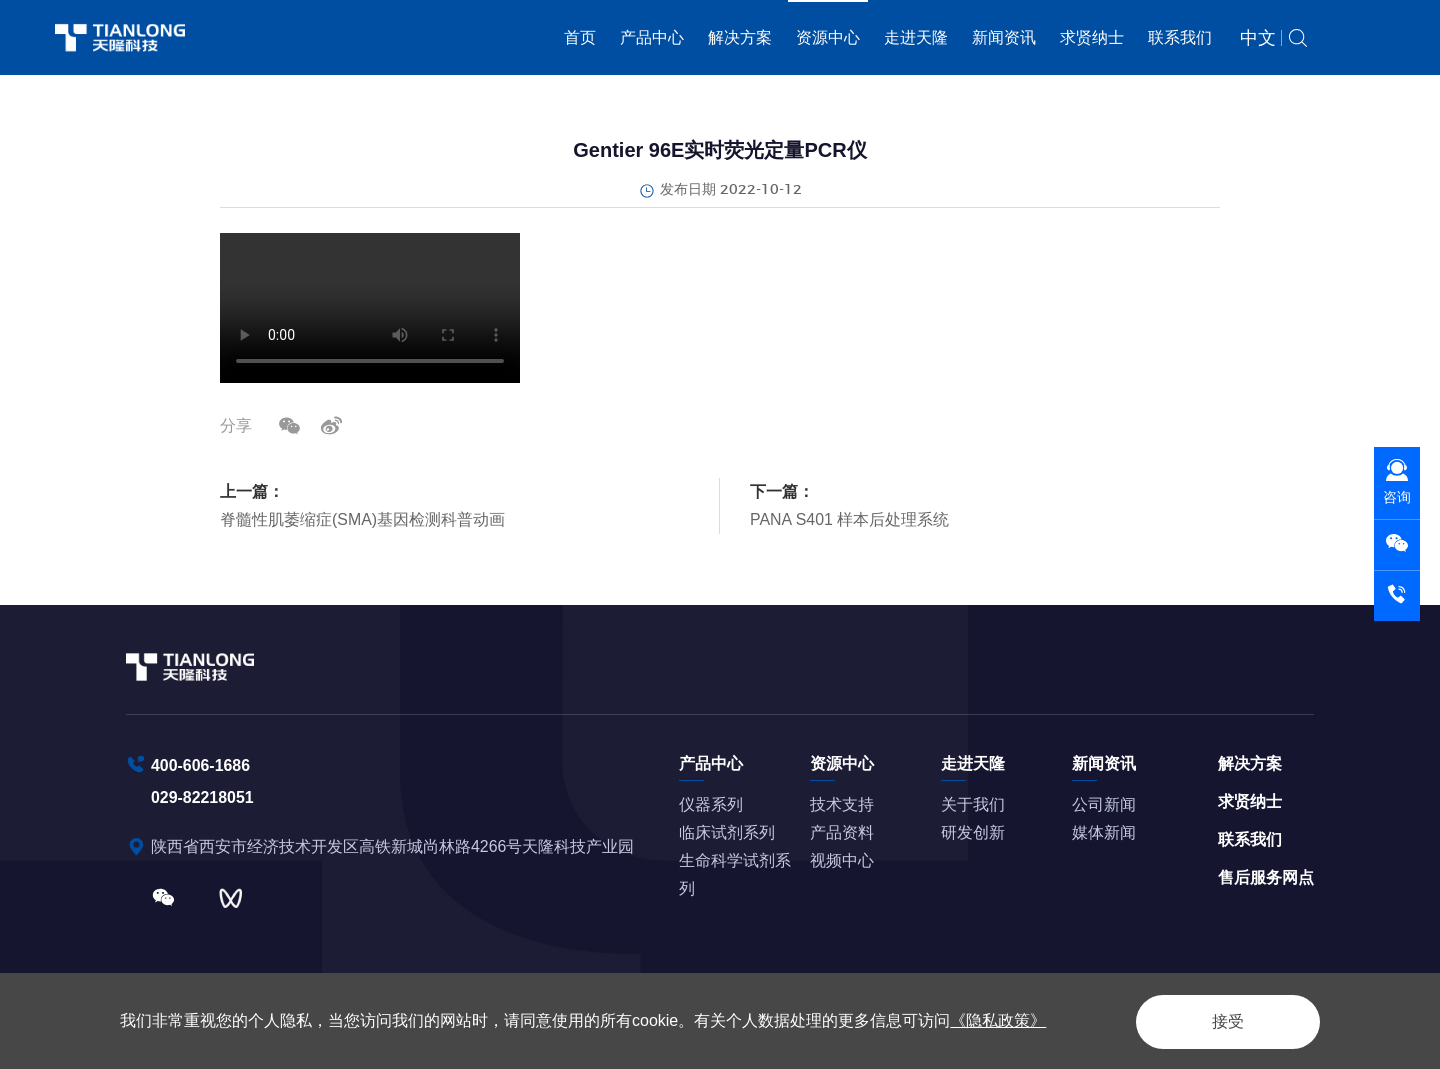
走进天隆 (916, 37)
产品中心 (652, 37)
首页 (580, 37)
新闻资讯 (1004, 37)
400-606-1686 (201, 764)
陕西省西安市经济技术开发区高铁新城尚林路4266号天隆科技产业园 (395, 845)
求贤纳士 (1092, 37)
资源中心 (828, 37)
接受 (1224, 1020)
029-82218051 (202, 796)
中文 (1258, 38)
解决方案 (740, 37)
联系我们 (1180, 37)
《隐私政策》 (998, 1020)
